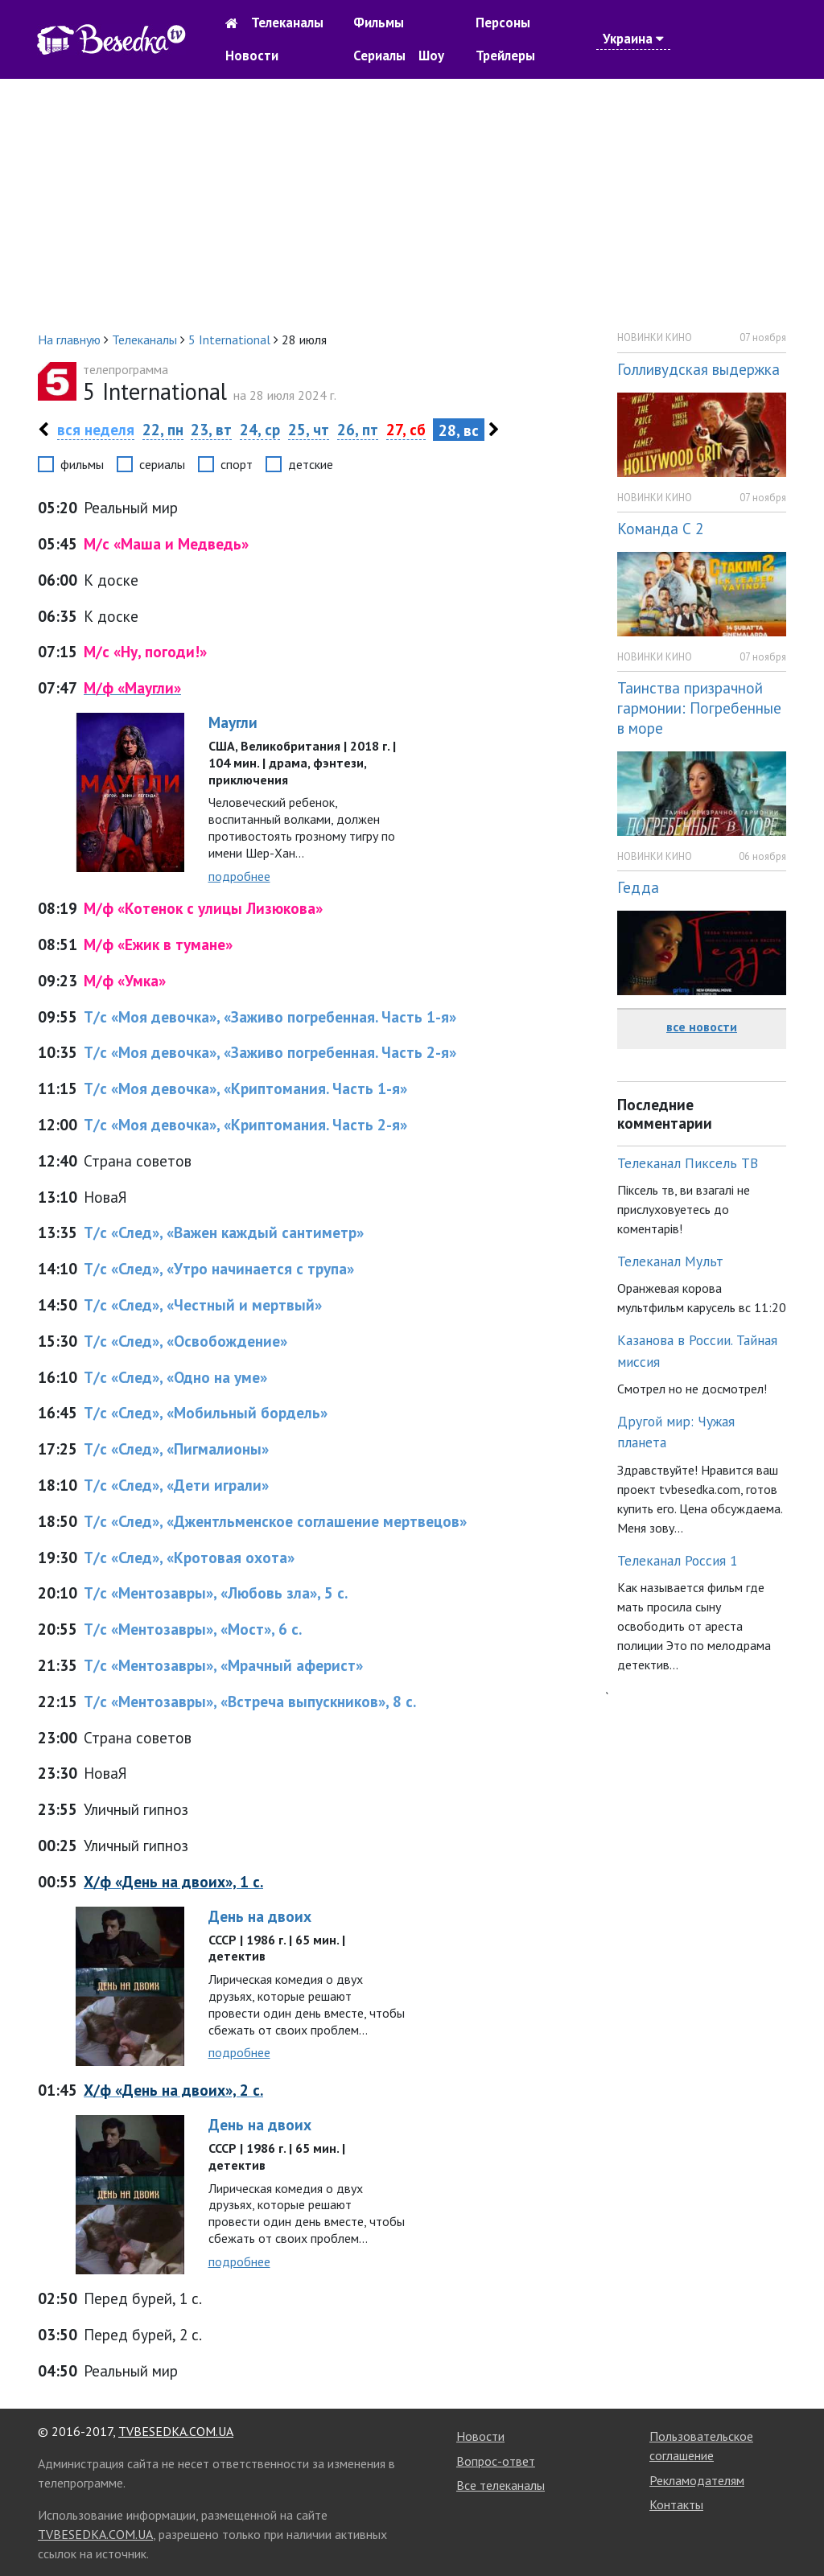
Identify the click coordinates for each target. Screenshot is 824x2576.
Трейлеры (505, 55)
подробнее (239, 876)
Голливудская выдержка (698, 369)
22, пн (162, 429)
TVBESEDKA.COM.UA (175, 2431)
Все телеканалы (500, 2485)
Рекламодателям (696, 2480)
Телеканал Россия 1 (677, 1560)
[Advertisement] (412, 204)
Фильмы (378, 22)
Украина (633, 38)
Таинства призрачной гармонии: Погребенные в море (699, 707)
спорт (236, 464)
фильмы (82, 464)
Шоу (431, 55)
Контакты (676, 2504)
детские (310, 464)
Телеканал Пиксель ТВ (687, 1163)
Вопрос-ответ (495, 2461)
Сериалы (379, 55)
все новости (701, 1026)
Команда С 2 (660, 528)
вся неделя (95, 429)
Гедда (638, 887)
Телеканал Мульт (670, 1261)
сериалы (162, 464)
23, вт (211, 429)
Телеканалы (287, 22)
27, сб (406, 429)
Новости (251, 55)
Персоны (503, 22)
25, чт (308, 429)
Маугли (233, 722)
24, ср (260, 429)
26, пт (357, 429)
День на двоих (259, 1916)
